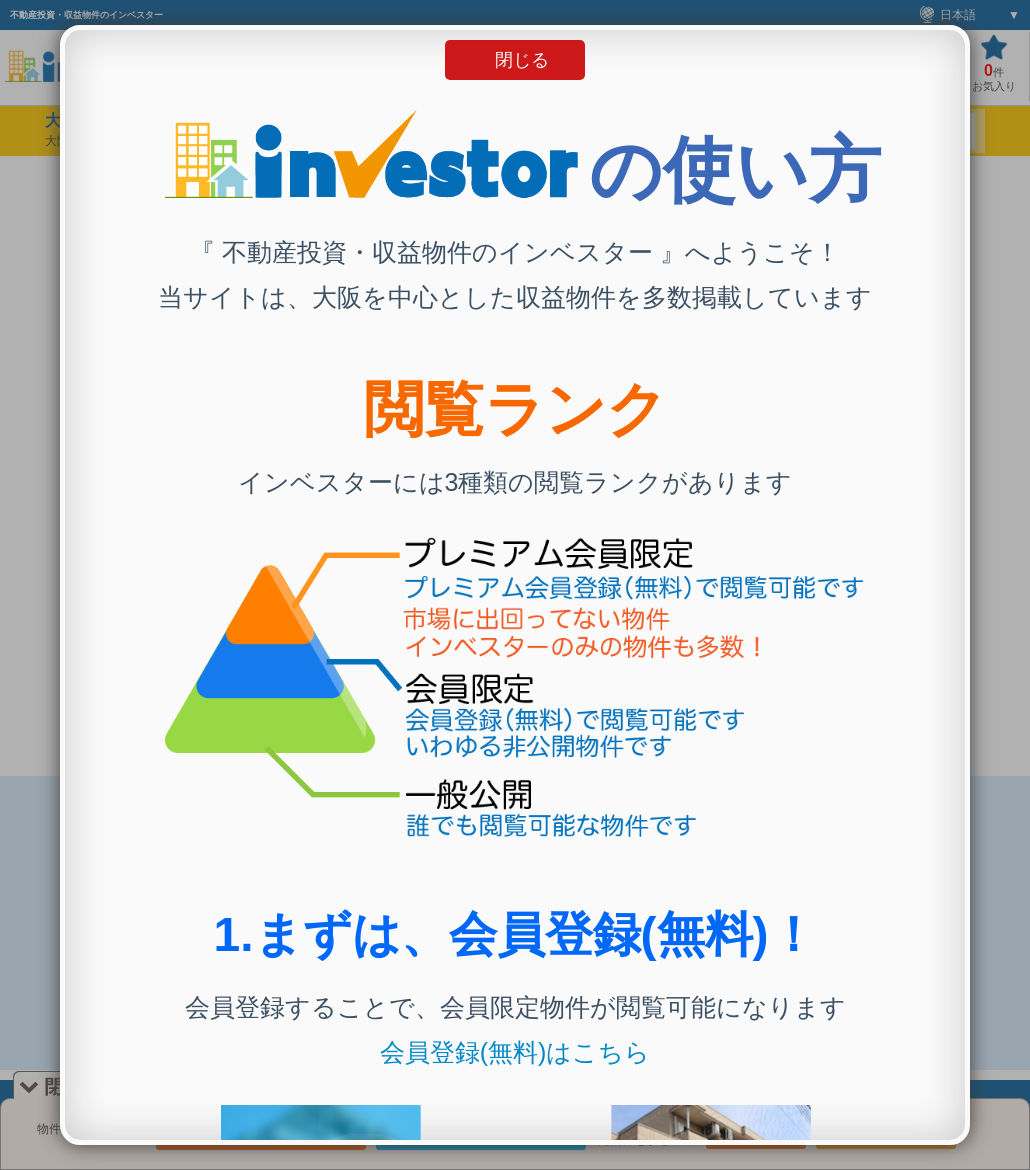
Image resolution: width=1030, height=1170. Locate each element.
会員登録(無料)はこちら (515, 1052)
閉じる (522, 60)
